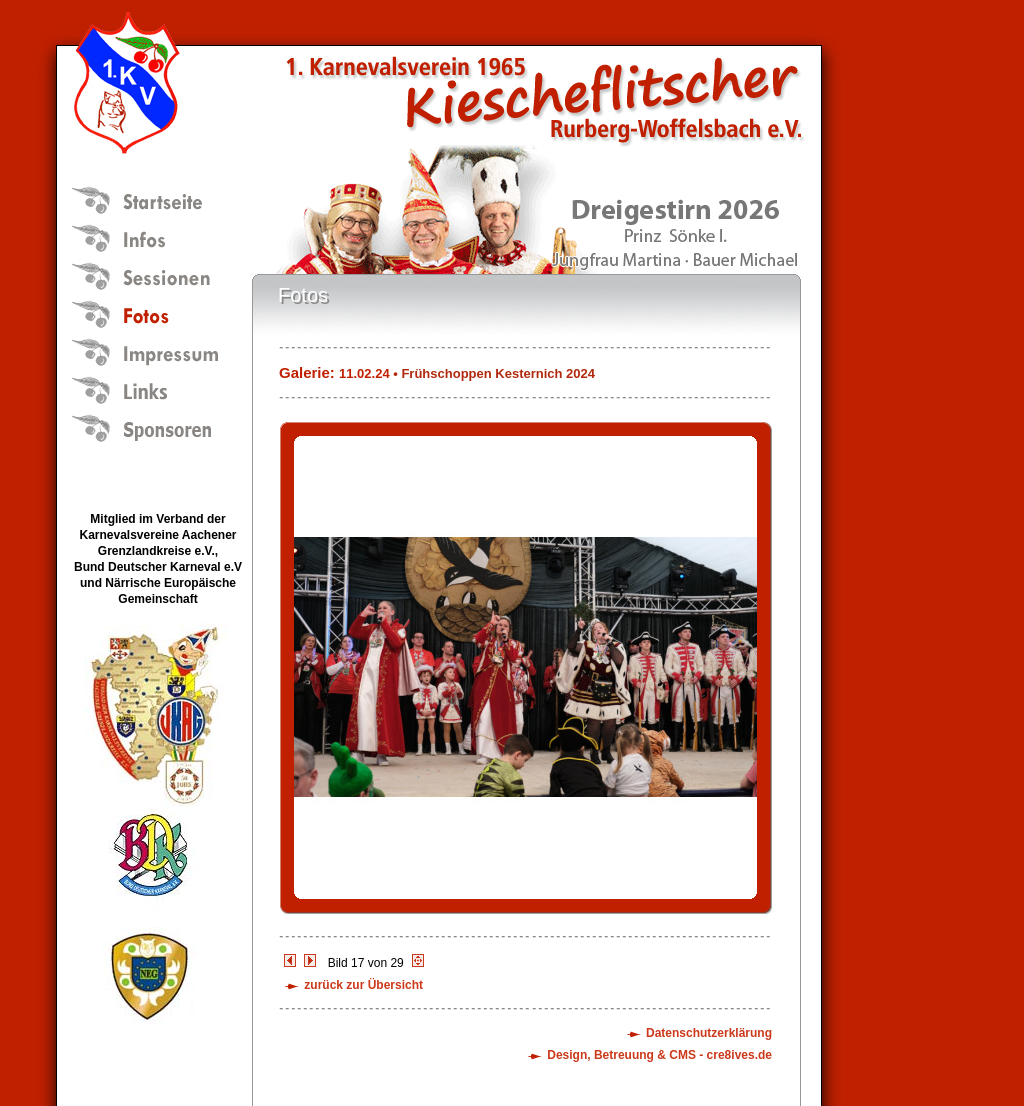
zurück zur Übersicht (363, 985)
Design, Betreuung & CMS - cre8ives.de (659, 1055)
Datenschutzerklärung (709, 1033)
